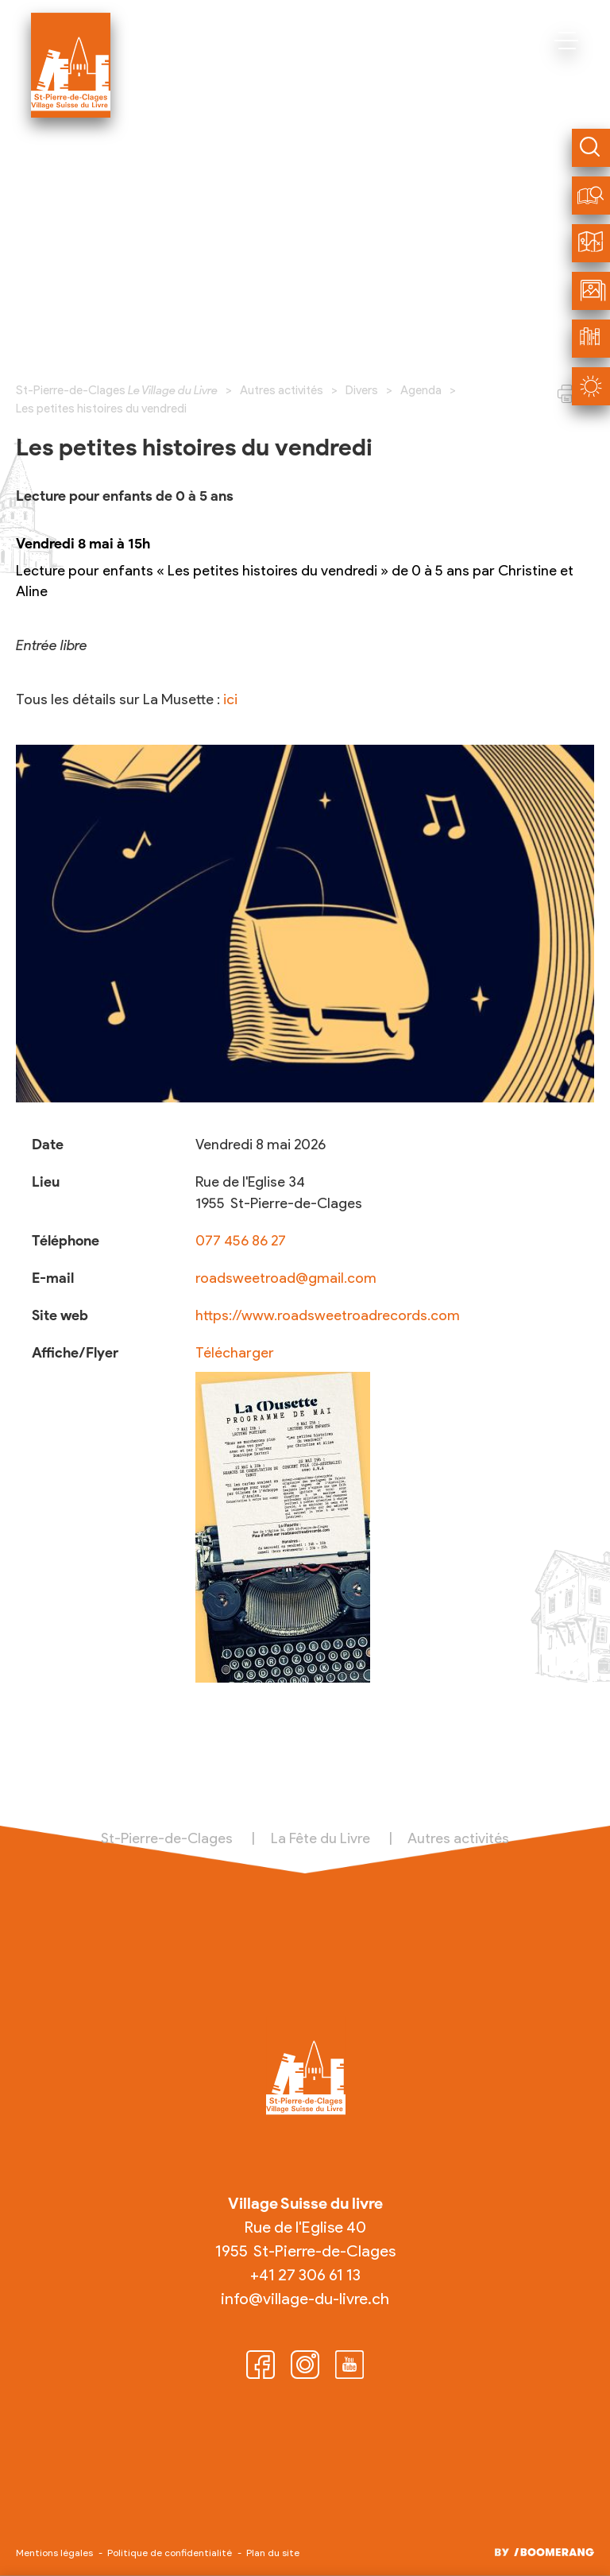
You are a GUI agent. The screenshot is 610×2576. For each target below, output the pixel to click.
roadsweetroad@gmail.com (285, 1278)
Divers (362, 390)
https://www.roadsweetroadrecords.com (327, 1315)
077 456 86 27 (240, 1240)
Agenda (421, 390)
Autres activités (281, 390)
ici (230, 699)
